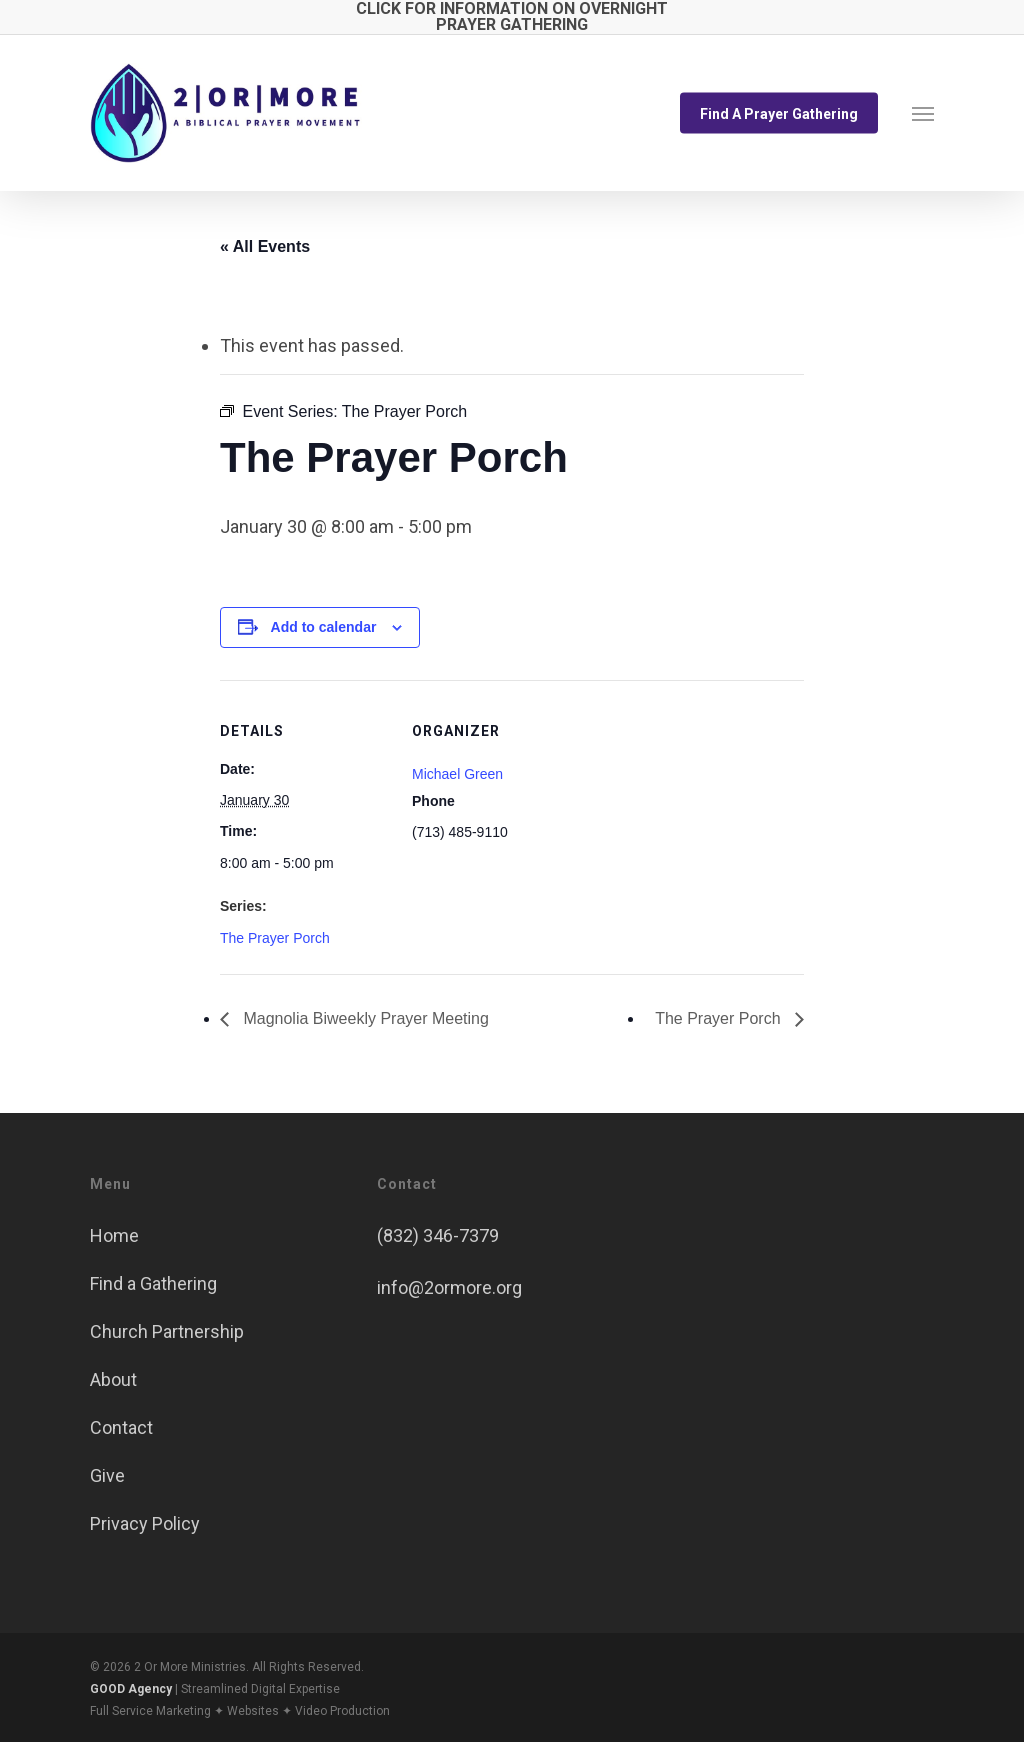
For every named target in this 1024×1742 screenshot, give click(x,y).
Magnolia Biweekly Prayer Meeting (364, 1018)
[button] (923, 113)
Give (107, 1475)
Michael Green (457, 774)
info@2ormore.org (449, 1287)
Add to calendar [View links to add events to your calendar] (324, 627)
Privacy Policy (145, 1523)
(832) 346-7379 (438, 1235)
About (113, 1379)
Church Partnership (167, 1331)
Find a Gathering (153, 1283)
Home (114, 1235)
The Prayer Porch (275, 938)
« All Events (265, 246)
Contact (121, 1427)
